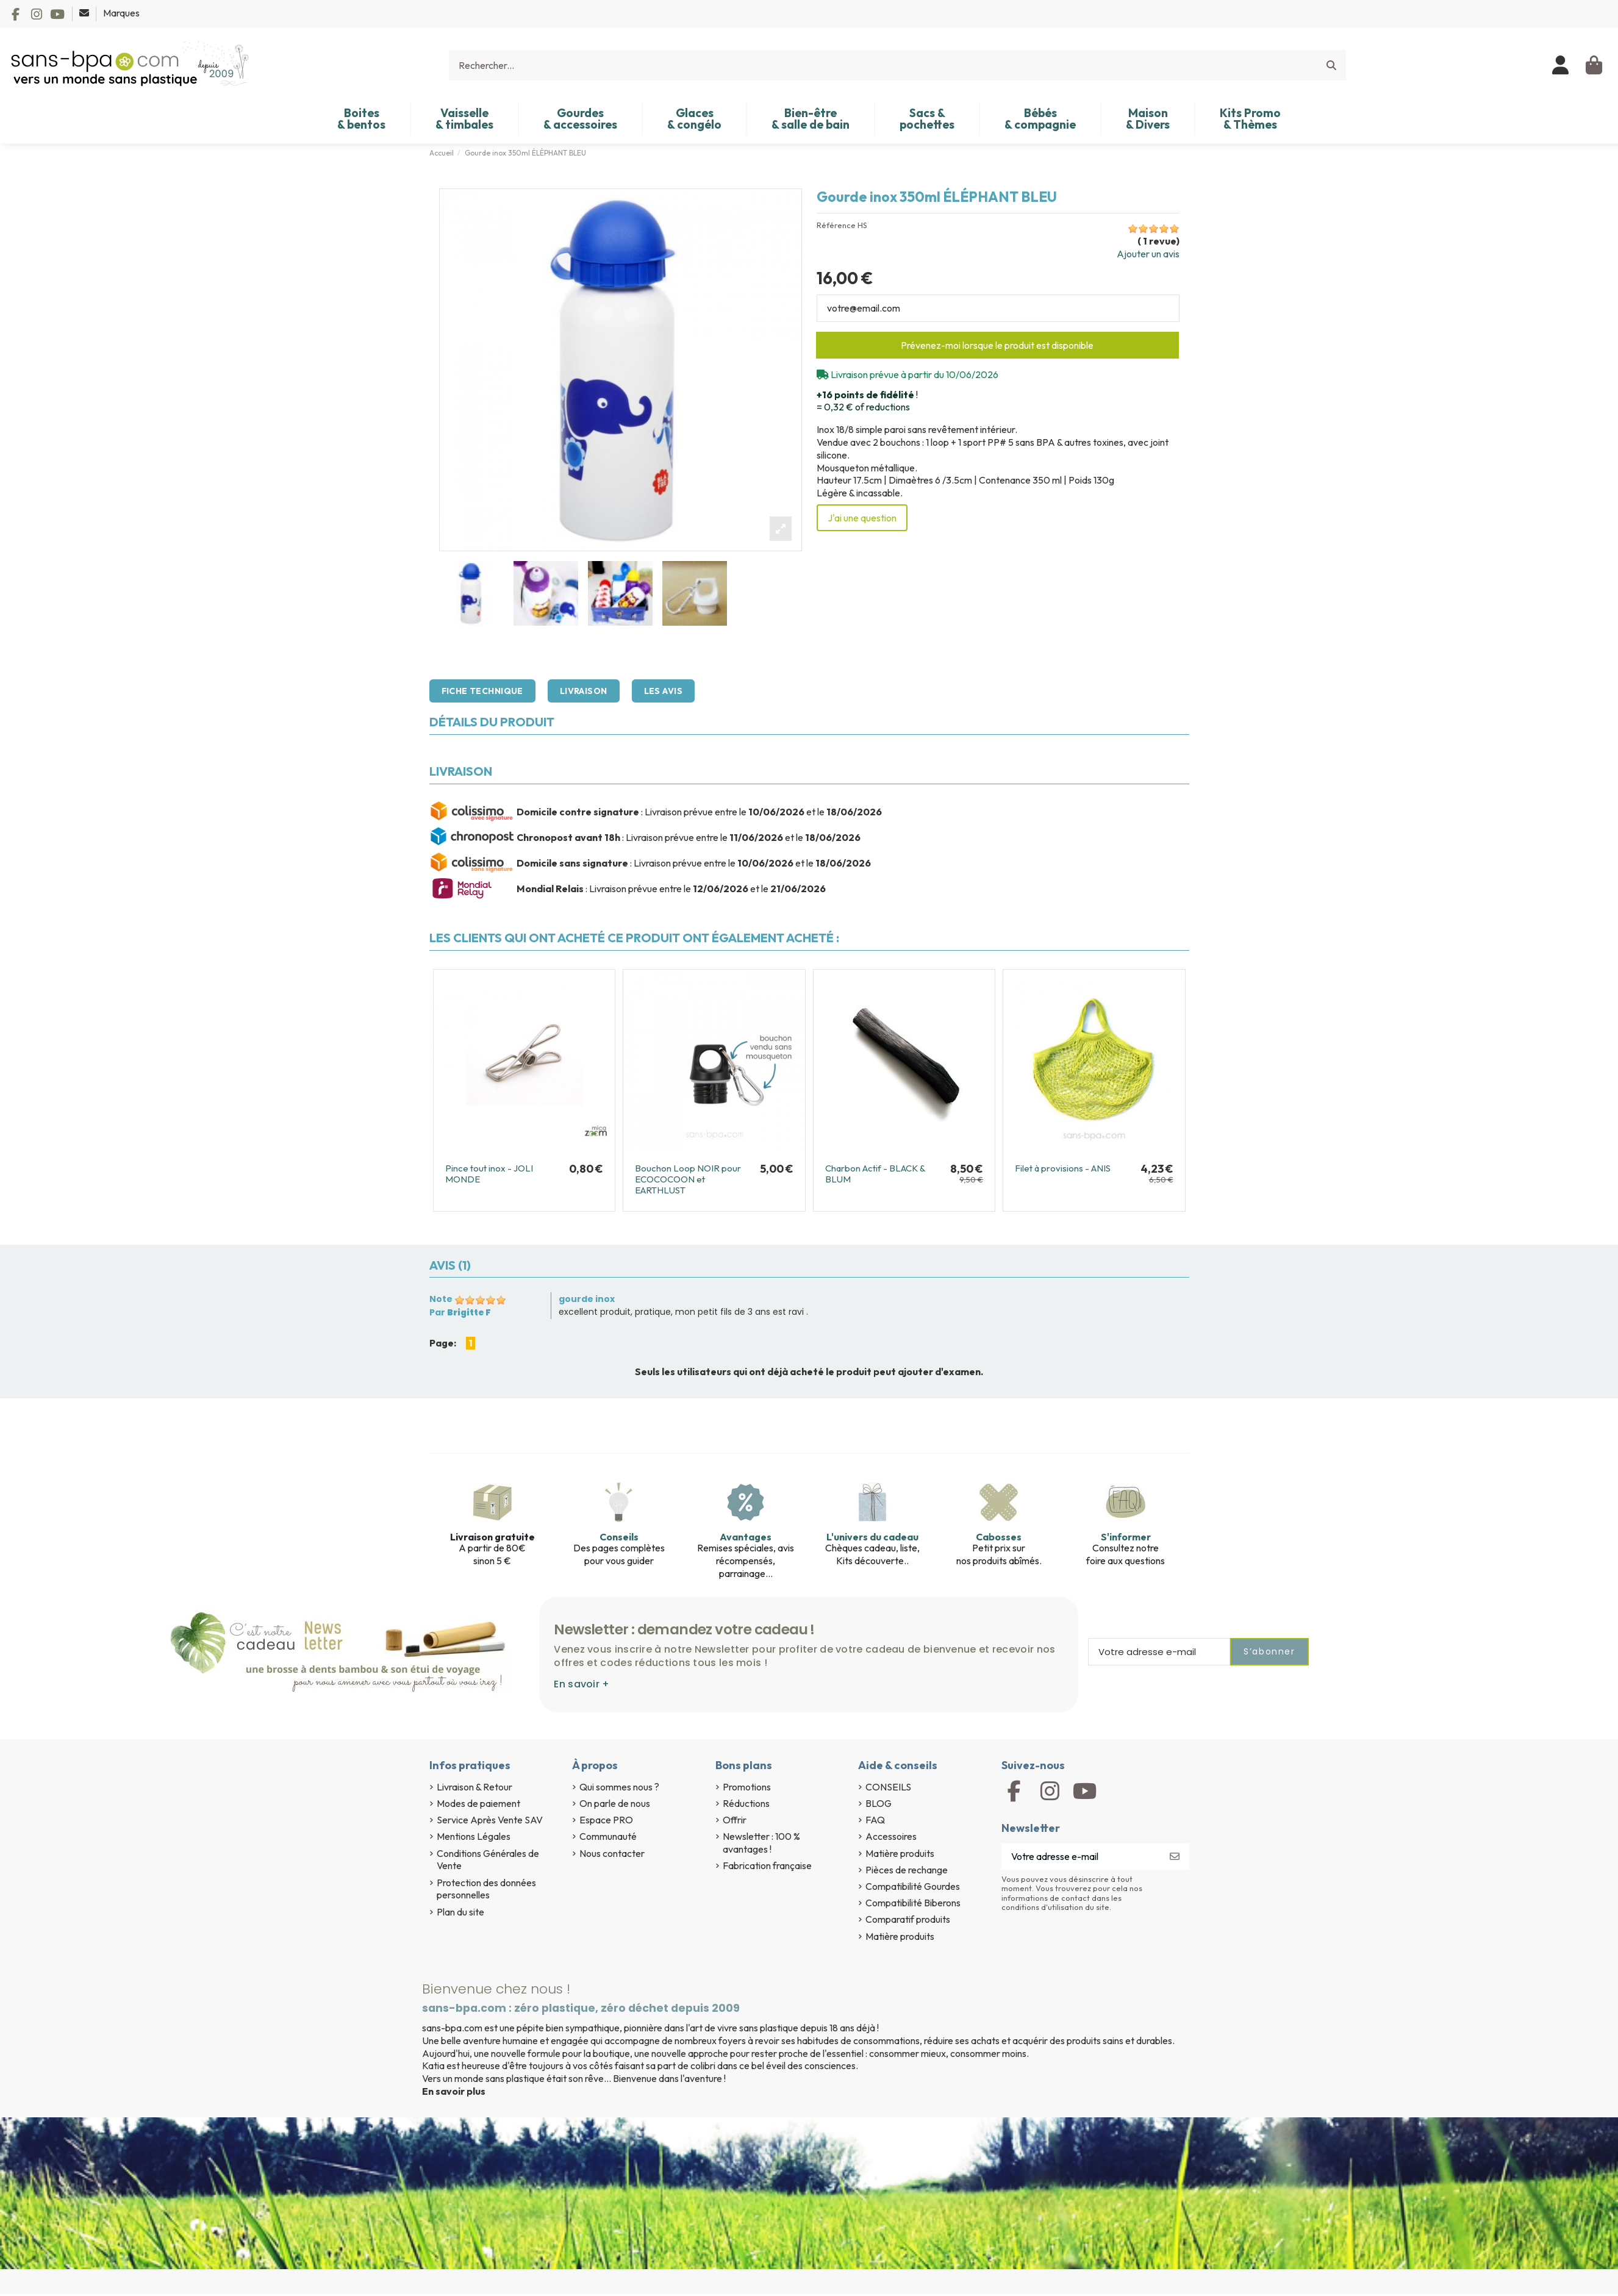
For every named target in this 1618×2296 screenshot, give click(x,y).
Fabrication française (767, 1865)
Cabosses (999, 1537)
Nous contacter (612, 1853)
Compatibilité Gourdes (912, 1886)
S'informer (1126, 1537)
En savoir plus (453, 2091)
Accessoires (891, 1836)
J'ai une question (862, 518)
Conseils (619, 1537)
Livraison (583, 690)
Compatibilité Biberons (913, 1903)
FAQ (875, 1820)
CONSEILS (888, 1787)
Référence (836, 225)
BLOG (878, 1803)
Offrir (734, 1820)
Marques (121, 13)
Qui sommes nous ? (619, 1787)
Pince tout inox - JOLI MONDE (489, 1173)
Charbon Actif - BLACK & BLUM (875, 1173)
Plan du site (460, 1912)
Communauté (608, 1836)
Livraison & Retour (474, 1787)
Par (460, 1312)
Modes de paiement (478, 1803)
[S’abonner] (1174, 1857)
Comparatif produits (907, 1919)
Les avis (663, 690)
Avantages (745, 1537)
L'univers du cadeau (872, 1537)
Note (441, 1299)
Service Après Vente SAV (490, 1820)
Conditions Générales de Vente (488, 1859)
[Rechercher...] (1331, 65)
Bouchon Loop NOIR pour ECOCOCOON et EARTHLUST (688, 1179)
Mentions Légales (473, 1836)
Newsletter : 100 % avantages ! (761, 1842)
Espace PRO (606, 1820)
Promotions (747, 1787)
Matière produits (899, 1853)
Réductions (746, 1803)
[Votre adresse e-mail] (1081, 1857)
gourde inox (587, 1299)
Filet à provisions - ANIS (1063, 1168)
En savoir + (581, 1684)
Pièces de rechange (906, 1870)
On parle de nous (614, 1803)
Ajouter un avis (1148, 254)
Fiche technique (482, 690)
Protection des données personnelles (486, 1888)
